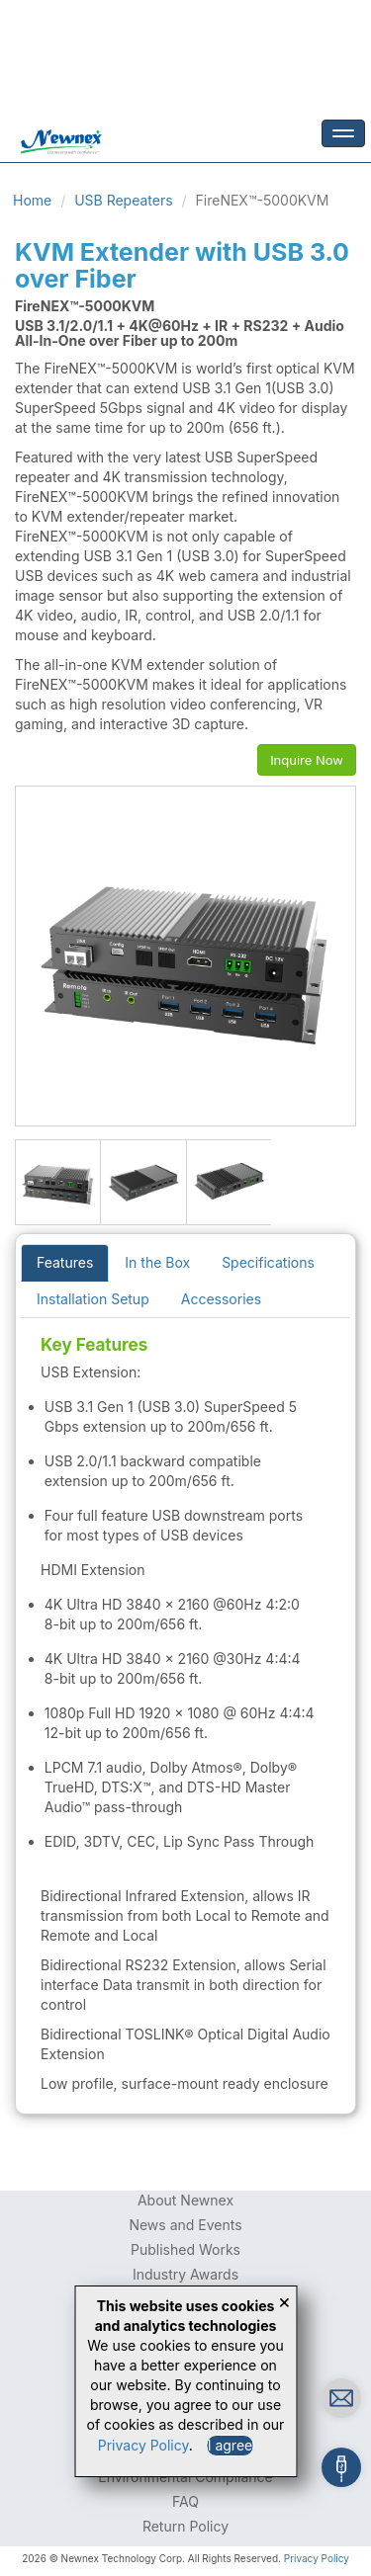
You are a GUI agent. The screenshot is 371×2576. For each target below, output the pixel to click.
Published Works (185, 2249)
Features (65, 1262)
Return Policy (185, 2526)
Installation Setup (93, 1298)
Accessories (221, 1298)
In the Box (157, 1262)
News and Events (185, 2224)
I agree (230, 2445)
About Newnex (185, 2200)
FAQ (185, 2501)
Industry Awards (185, 2274)
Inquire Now (306, 760)
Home (32, 200)
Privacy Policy (316, 2558)
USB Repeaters (123, 200)
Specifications (268, 1262)
